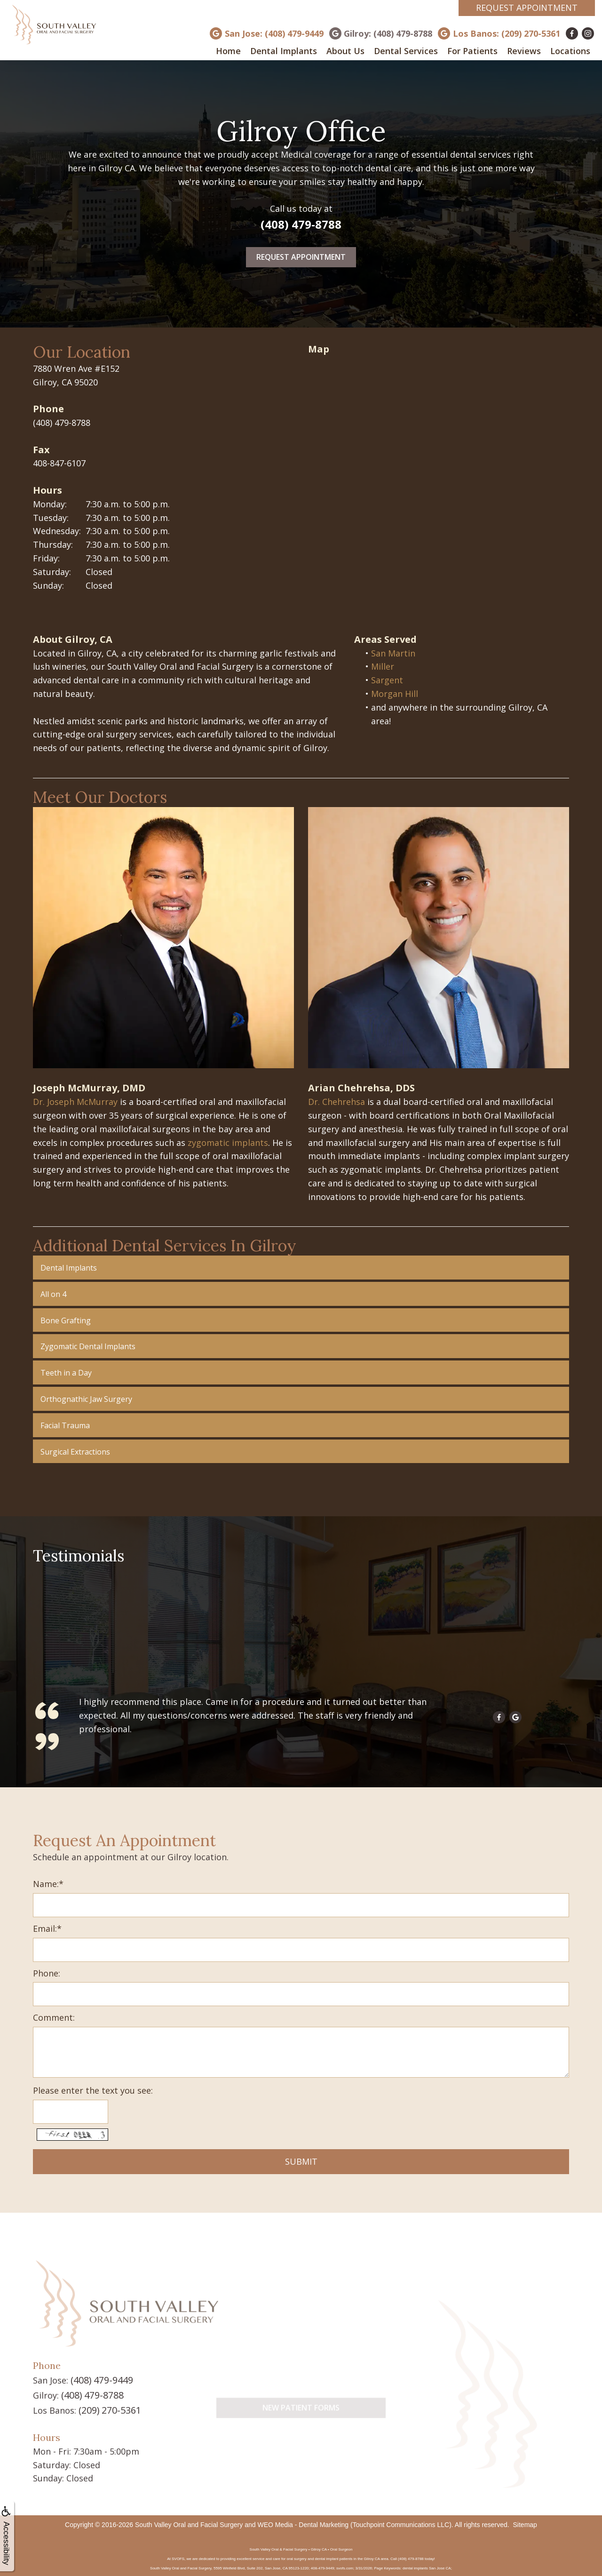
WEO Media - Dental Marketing (303, 2519)
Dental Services (406, 50)
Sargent (387, 680)
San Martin (393, 653)
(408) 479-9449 (99, 2378)
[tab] (301, 1267)
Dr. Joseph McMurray (75, 1101)
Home (228, 50)
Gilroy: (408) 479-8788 (388, 33)
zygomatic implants (228, 1142)
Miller (382, 666)
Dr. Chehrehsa (336, 1101)
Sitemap (525, 2519)
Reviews (524, 50)
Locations (570, 50)
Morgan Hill (394, 693)
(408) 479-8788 (301, 224)
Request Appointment (527, 7)
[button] (301, 1267)
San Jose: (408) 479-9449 (274, 33)
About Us (345, 50)
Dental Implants (283, 50)
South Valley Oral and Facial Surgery (189, 2519)
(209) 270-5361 (107, 2405)
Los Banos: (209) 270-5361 (506, 33)
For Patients (472, 50)
